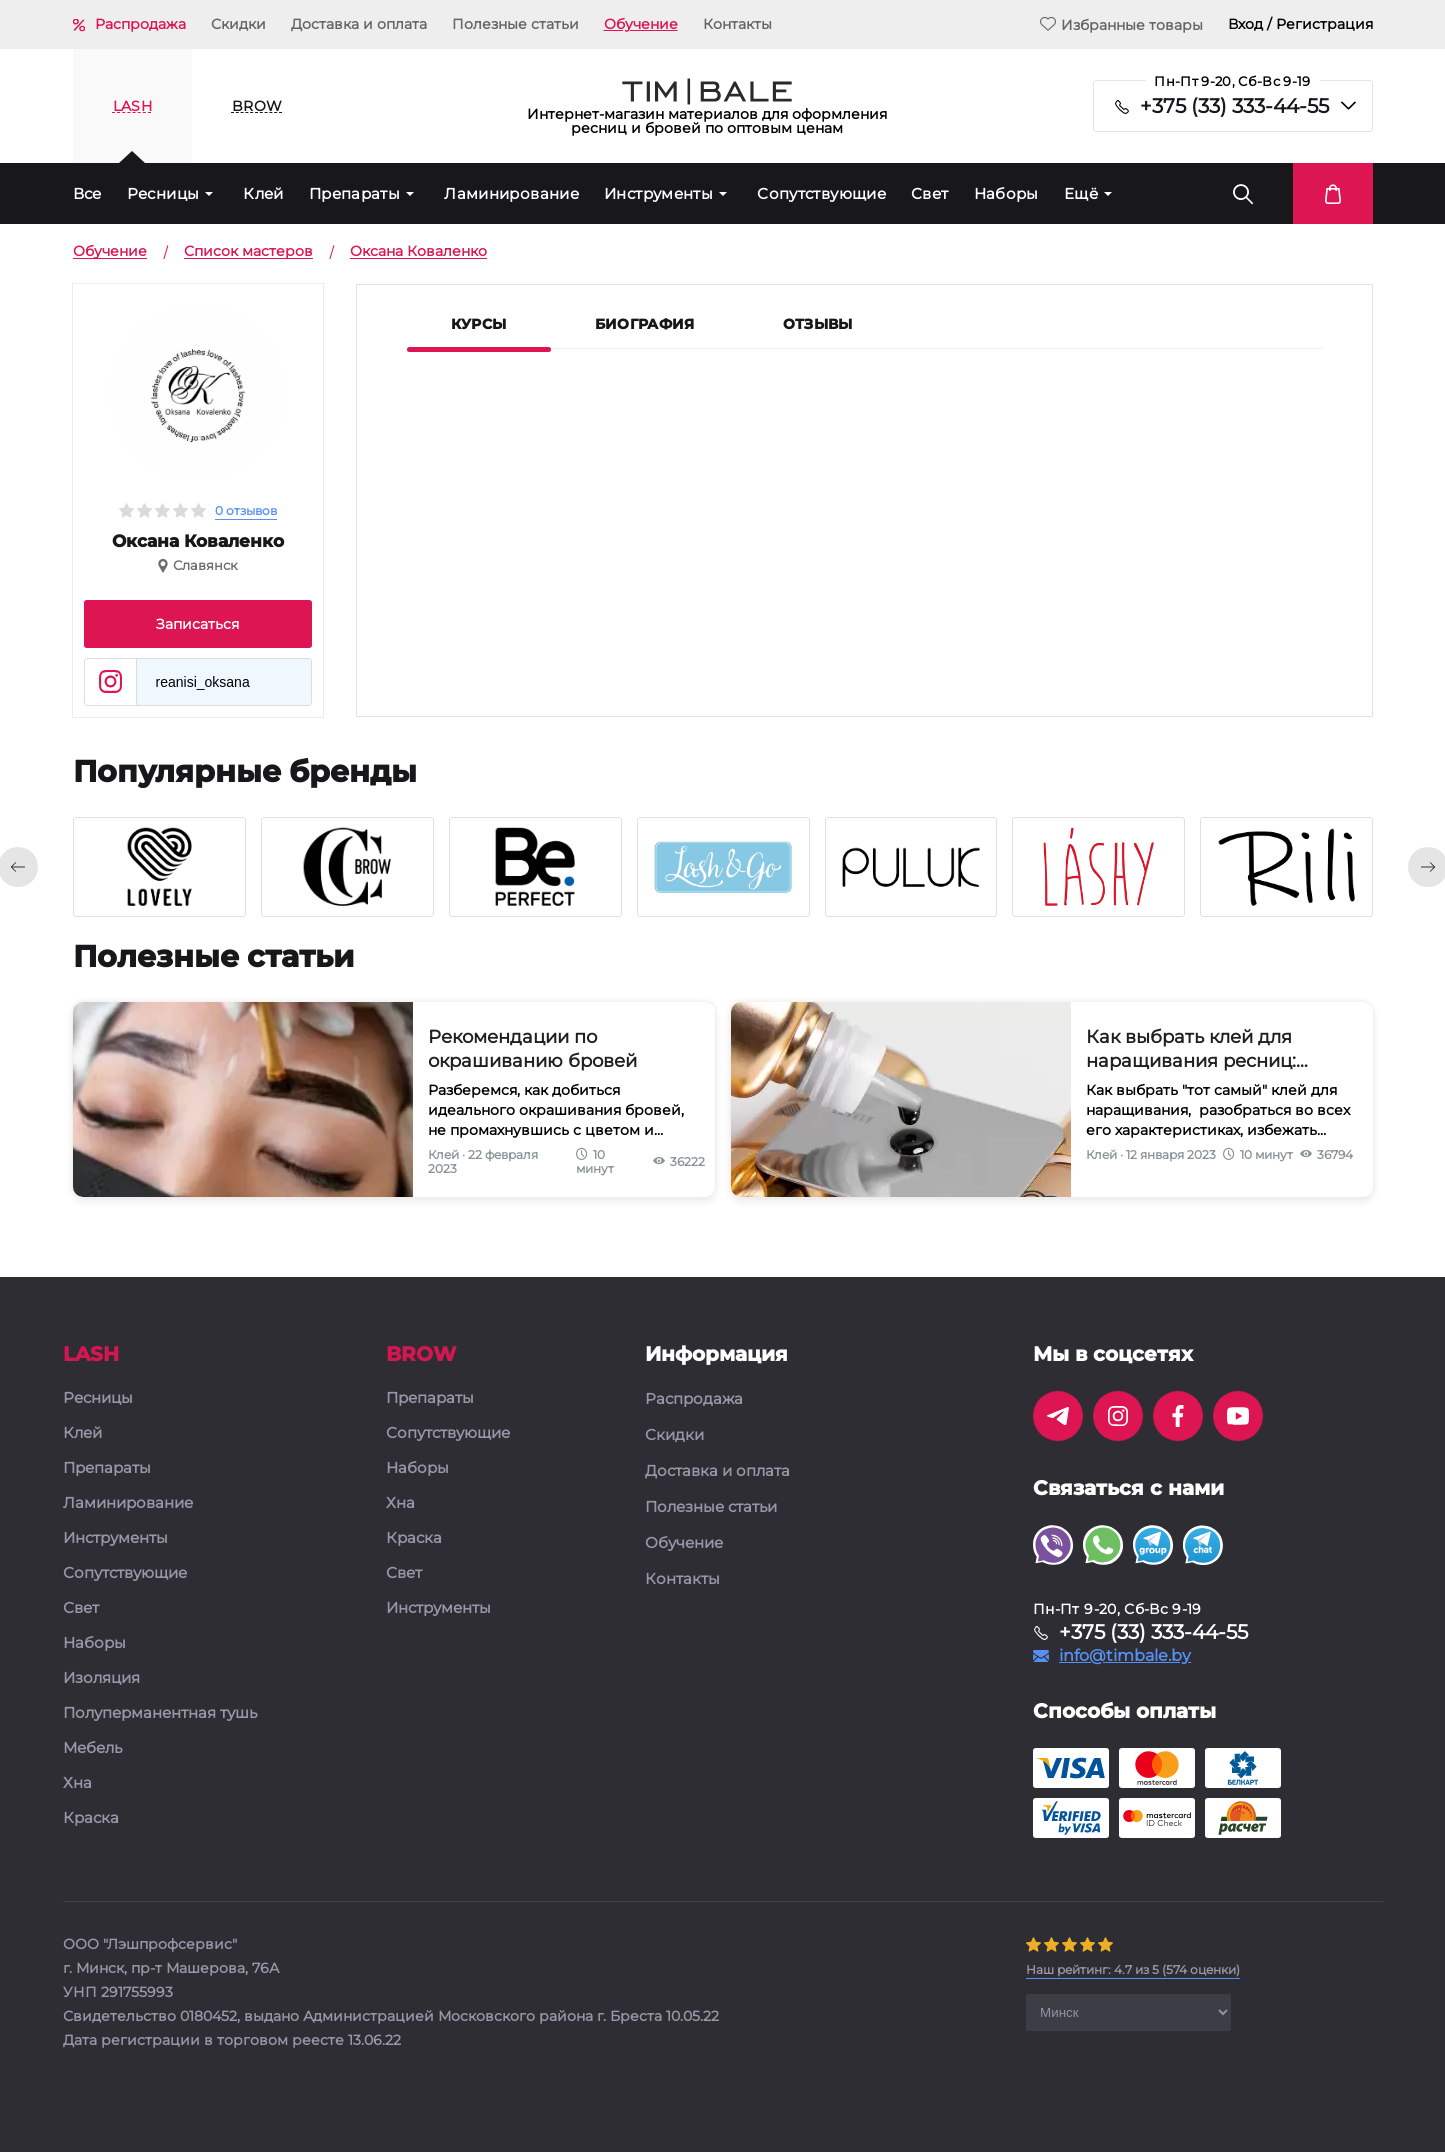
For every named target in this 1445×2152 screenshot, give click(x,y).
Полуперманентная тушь (160, 1713)
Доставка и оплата (359, 24)
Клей (263, 193)
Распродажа (140, 24)
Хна (77, 1783)
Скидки (238, 24)
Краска (91, 1818)
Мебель (92, 1748)
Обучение (641, 24)
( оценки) (1133, 1969)
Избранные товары (1121, 24)
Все (87, 193)
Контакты (737, 24)
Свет (930, 193)
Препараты (354, 193)
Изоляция (101, 1678)
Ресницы (163, 193)
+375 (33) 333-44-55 (1234, 106)
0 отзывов (246, 510)
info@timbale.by (1125, 1656)
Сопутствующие (821, 193)
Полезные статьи (515, 24)
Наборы (1006, 193)
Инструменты (658, 193)
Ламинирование (511, 193)
